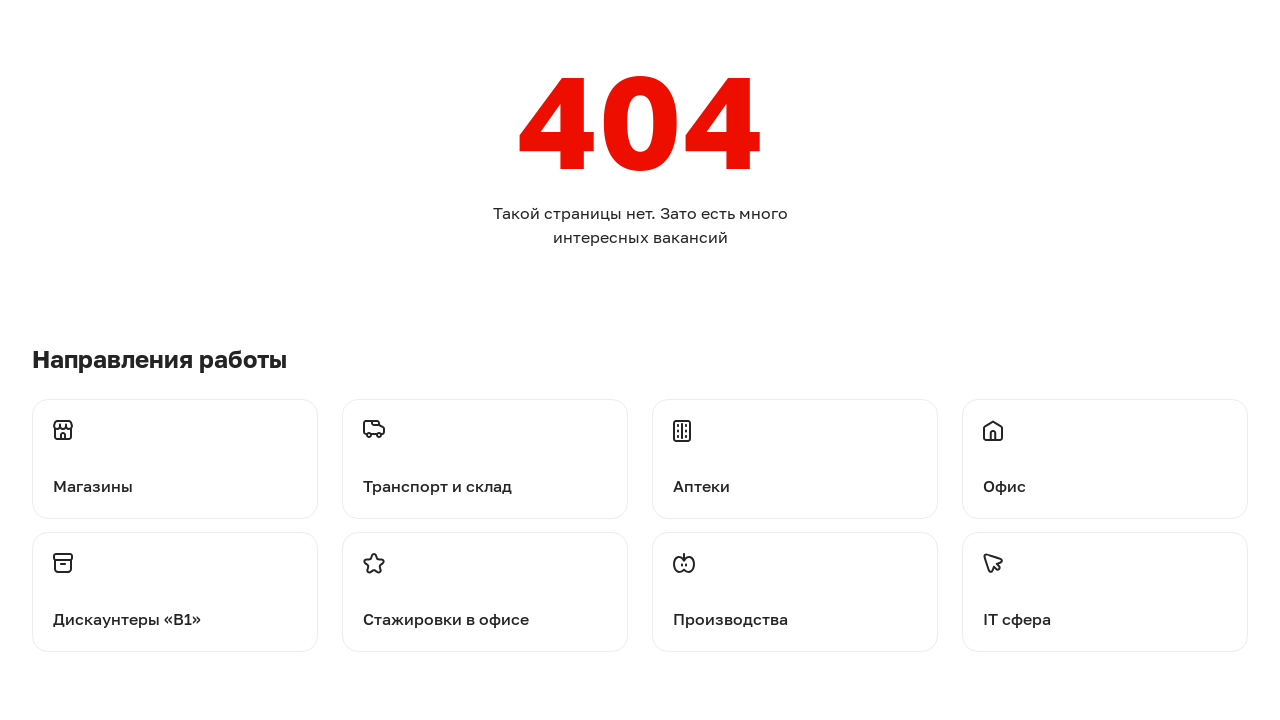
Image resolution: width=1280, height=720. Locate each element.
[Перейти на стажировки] (485, 592)
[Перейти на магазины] (175, 448)
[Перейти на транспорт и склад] (485, 448)
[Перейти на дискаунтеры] (175, 592)
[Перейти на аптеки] (795, 448)
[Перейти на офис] (1105, 448)
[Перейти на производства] (795, 592)
